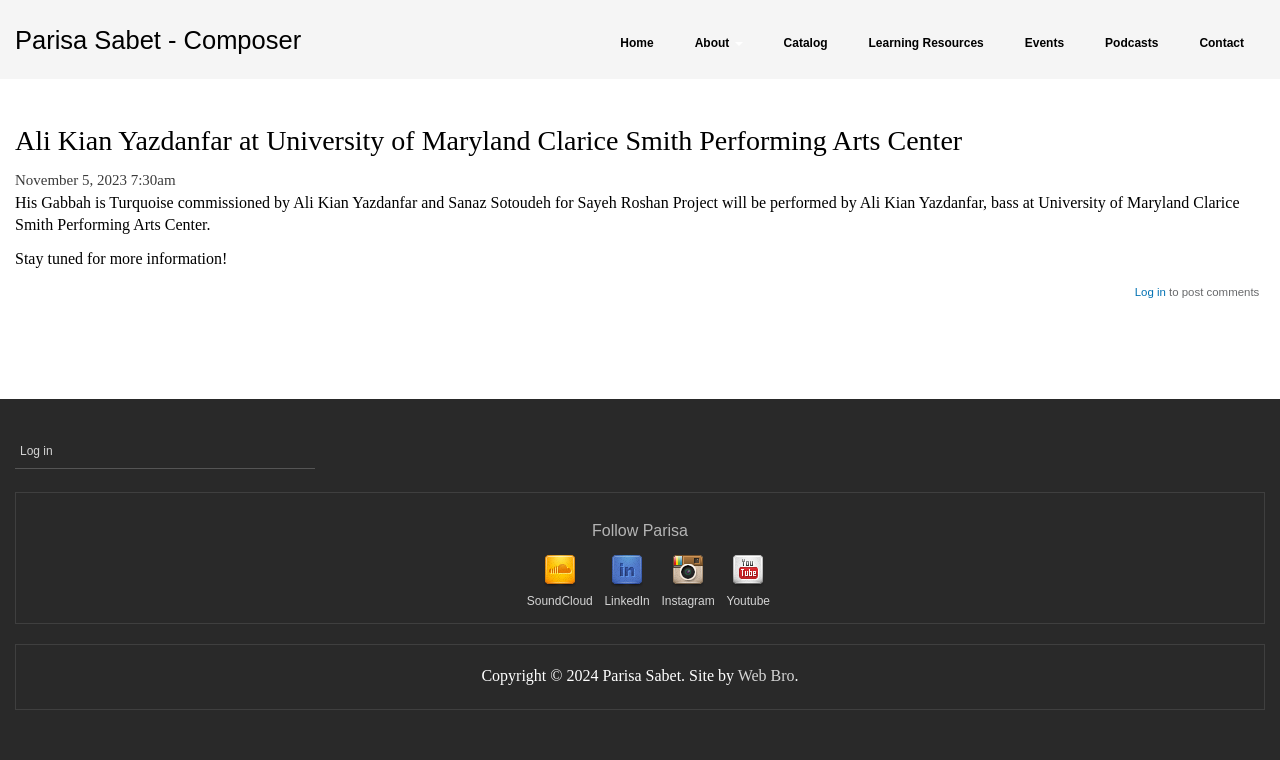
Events (1044, 43)
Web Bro (766, 675)
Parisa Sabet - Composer (158, 40)
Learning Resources (926, 43)
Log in (1150, 292)
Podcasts (1131, 43)
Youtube (748, 601)
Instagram (687, 601)
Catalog (806, 43)
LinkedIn (626, 601)
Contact (1221, 43)
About (719, 43)
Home (636, 43)
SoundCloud (560, 601)
